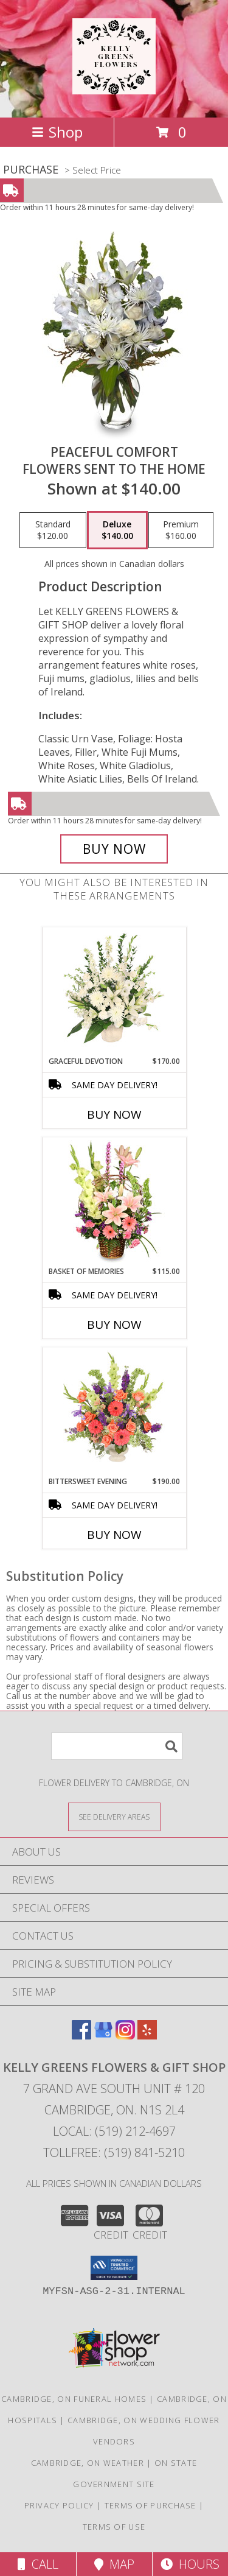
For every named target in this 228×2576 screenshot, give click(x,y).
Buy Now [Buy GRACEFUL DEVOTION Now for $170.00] (114, 1114)
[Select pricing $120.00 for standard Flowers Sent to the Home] (53, 530)
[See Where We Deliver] (114, 1816)
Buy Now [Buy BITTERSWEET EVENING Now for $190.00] (114, 1535)
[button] (114, 2268)
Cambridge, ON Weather (87, 2462)
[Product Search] (116, 1746)
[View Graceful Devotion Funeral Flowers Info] (114, 991)
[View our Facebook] (81, 2036)
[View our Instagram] (125, 2036)
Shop (57, 132)
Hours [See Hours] (190, 2564)
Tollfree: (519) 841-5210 (114, 2152)
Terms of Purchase (150, 2505)
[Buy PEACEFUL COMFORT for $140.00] (114, 849)
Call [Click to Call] (38, 2564)
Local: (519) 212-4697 (114, 2131)
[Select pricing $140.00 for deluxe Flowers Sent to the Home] (117, 530)
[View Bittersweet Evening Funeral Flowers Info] (114, 1411)
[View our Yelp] (147, 2036)
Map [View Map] (114, 2564)
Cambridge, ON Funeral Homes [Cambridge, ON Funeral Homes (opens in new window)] (74, 2398)
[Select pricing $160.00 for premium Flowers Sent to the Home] (181, 530)
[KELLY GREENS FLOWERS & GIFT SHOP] (114, 87)
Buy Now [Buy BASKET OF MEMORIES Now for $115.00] (114, 1324)
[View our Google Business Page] (103, 2036)
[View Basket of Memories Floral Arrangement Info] (114, 1201)
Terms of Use (114, 2526)
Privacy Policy (59, 2505)
